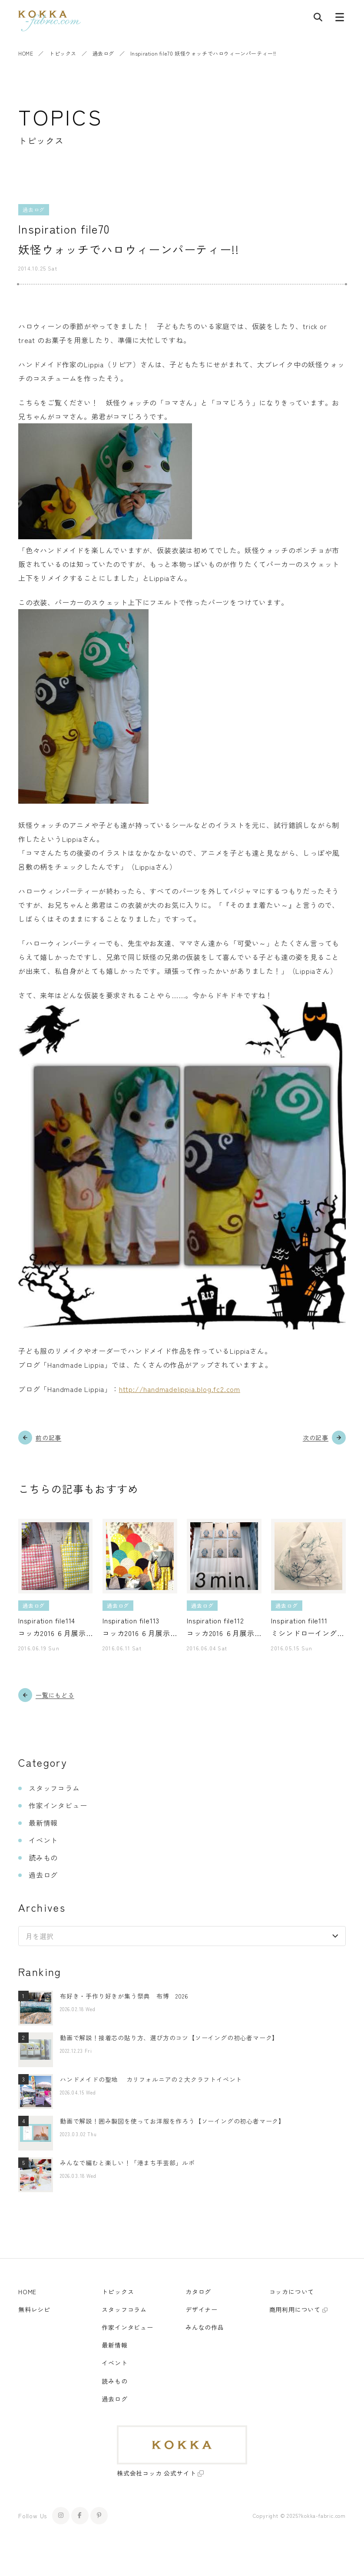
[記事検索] (318, 19)
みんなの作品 (204, 2327)
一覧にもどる (55, 1695)
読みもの (43, 1857)
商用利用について (295, 2309)
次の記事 (315, 1437)
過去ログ (103, 53)
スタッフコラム (54, 1788)
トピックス (62, 53)
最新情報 (43, 1822)
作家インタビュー (58, 1805)
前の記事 (48, 1437)
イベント (43, 1840)
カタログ (198, 2291)
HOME (25, 53)
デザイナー (201, 2309)
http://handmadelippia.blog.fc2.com (179, 1389)
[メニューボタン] (340, 19)
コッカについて (291, 2291)
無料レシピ (34, 2309)
